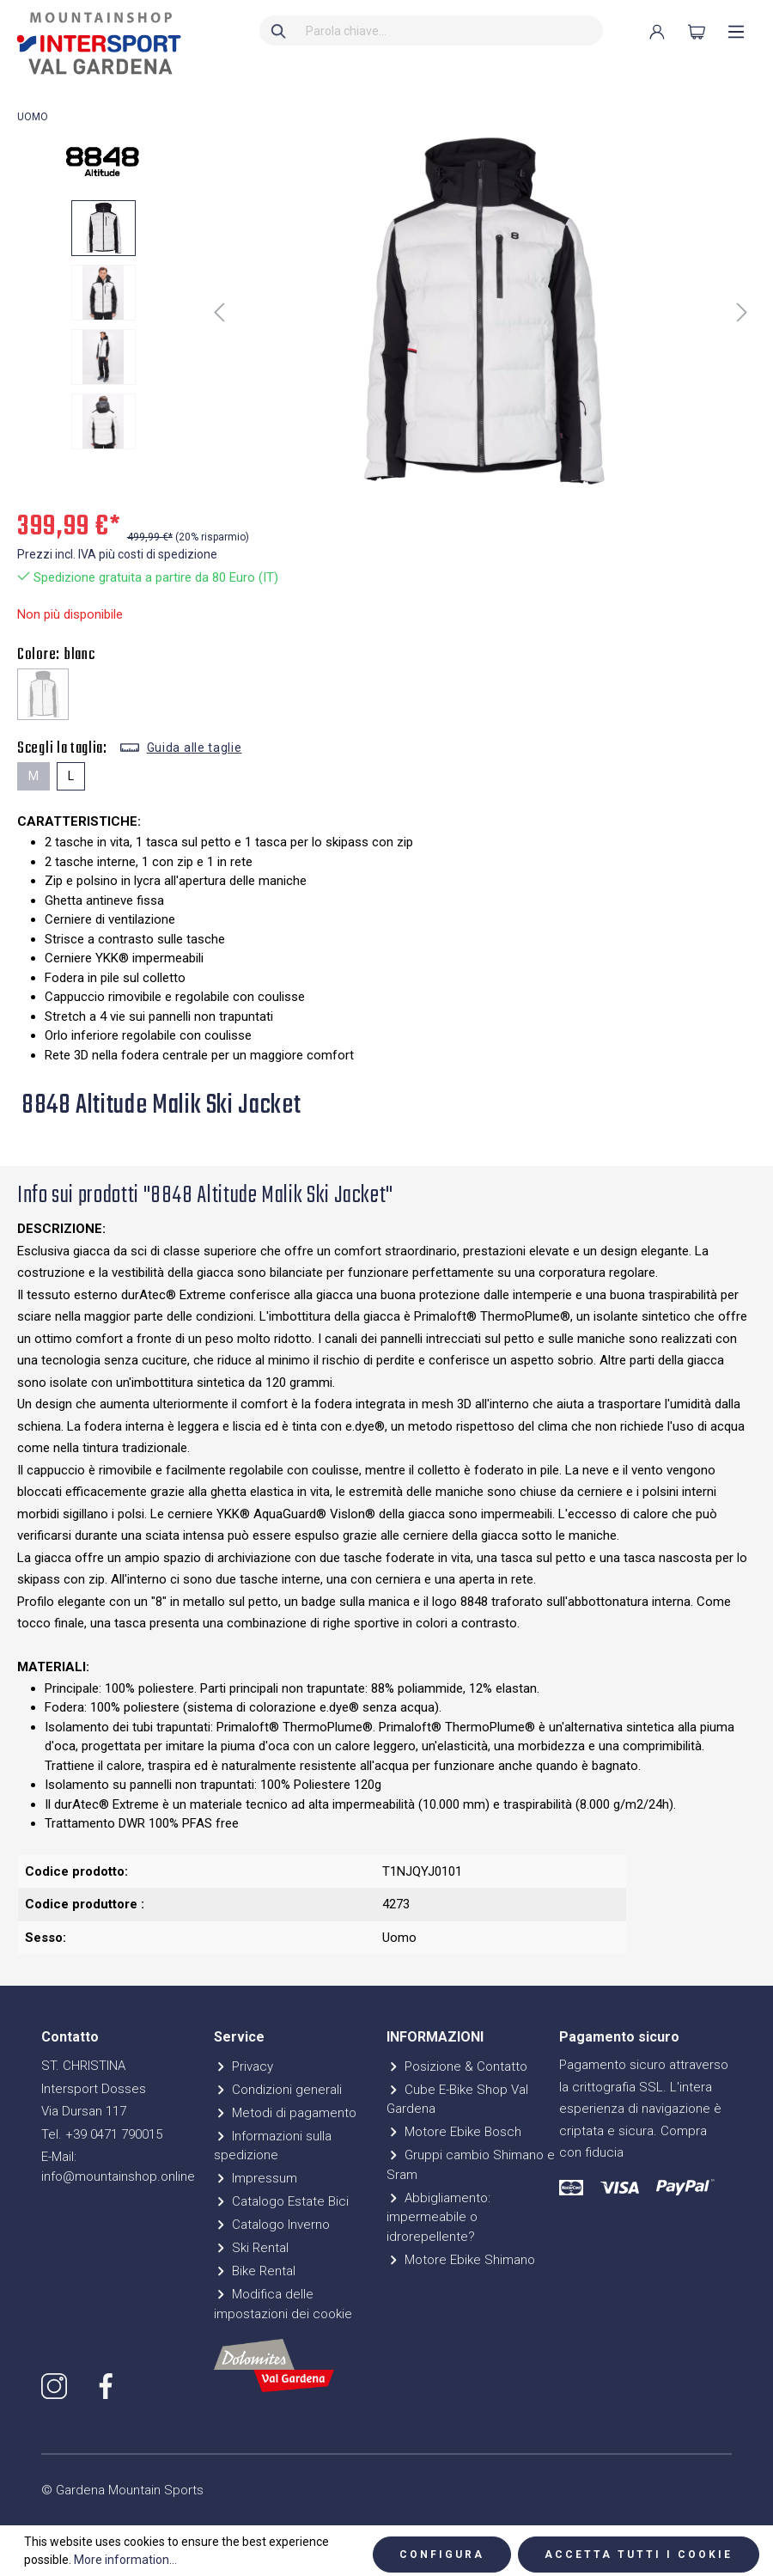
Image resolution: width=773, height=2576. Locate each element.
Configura (441, 2555)
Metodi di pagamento (285, 2113)
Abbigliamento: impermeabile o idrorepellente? (438, 2217)
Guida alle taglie (194, 748)
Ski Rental (251, 2248)
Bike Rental (254, 2271)
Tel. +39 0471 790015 (101, 2134)
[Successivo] (742, 312)
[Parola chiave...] (450, 30)
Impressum (255, 2178)
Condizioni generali (278, 2089)
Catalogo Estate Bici (281, 2201)
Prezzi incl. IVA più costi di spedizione (117, 554)
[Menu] (736, 31)
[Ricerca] (279, 30)
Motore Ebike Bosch (453, 2132)
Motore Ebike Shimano (460, 2260)
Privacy (243, 2066)
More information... (125, 2560)
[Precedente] (219, 312)
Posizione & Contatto (456, 2066)
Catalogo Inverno (272, 2224)
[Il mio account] (657, 31)
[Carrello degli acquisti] (696, 31)
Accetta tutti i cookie (639, 2555)
